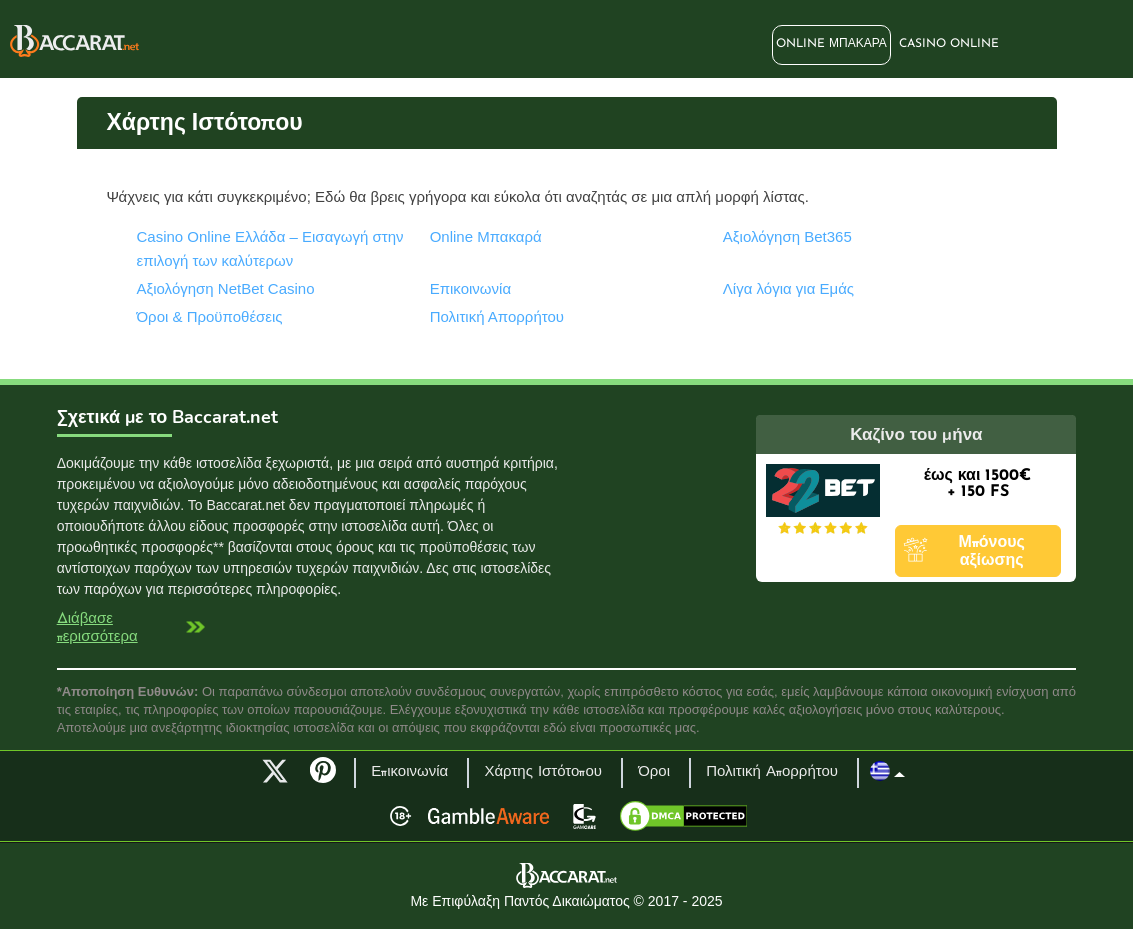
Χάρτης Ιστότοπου (543, 772)
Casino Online (949, 44)
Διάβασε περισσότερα (97, 628)
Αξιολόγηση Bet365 (787, 236)
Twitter (275, 771)
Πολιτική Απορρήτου (497, 316)
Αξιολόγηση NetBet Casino (226, 288)
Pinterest (330, 779)
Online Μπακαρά (831, 44)
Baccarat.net (74, 41)
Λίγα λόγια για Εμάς (788, 288)
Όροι (654, 772)
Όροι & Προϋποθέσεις (210, 316)
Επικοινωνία (470, 288)
